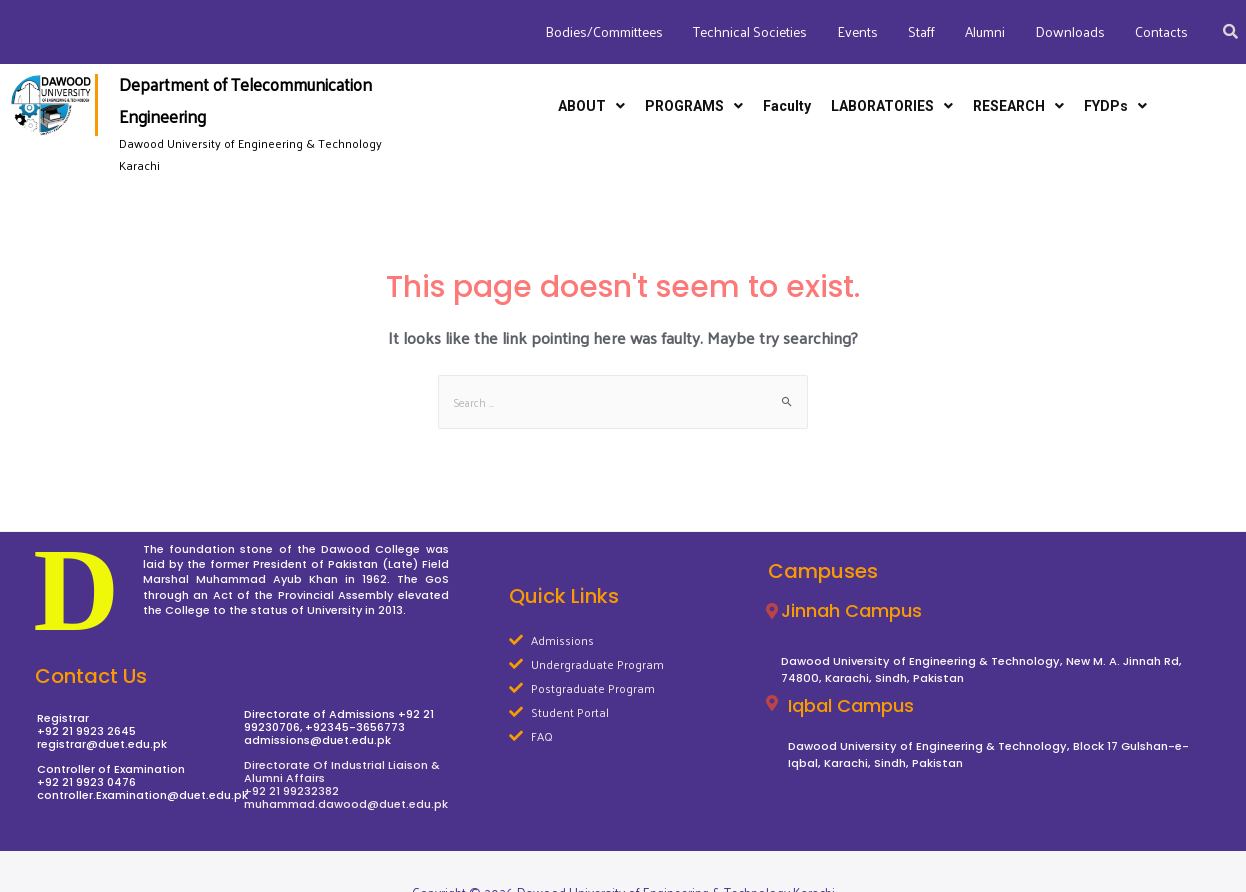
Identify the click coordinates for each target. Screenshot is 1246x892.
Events (857, 31)
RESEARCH (1018, 106)
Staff (921, 31)
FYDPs (1115, 106)
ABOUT (591, 106)
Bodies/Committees (604, 31)
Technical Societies (750, 31)
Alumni (985, 31)
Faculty (787, 106)
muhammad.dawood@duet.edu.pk (346, 804)
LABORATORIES (892, 106)
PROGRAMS (694, 106)
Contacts (1161, 31)
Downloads (1070, 31)
